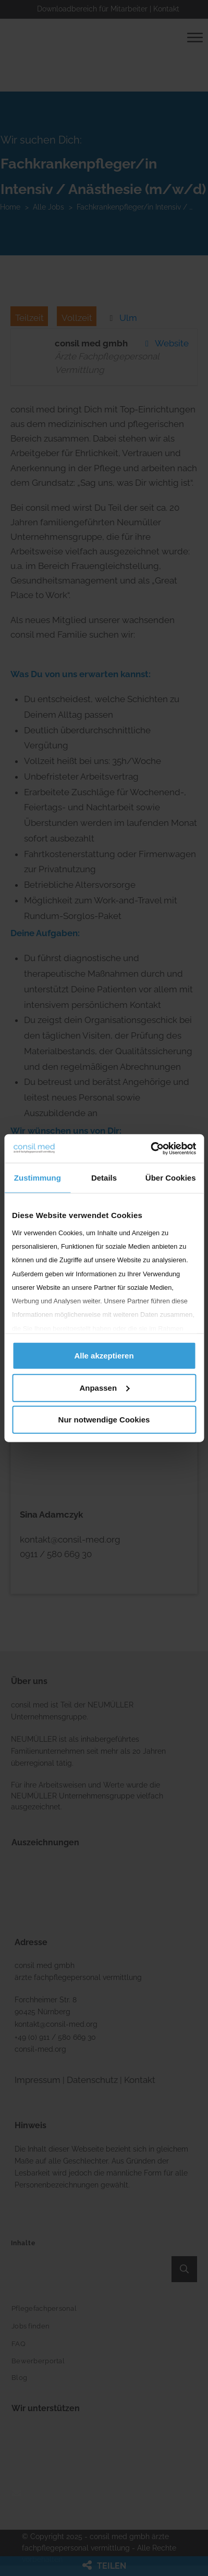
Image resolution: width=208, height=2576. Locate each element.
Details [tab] (104, 1177)
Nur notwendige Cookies (104, 1419)
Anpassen (104, 1387)
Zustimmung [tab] (37, 1177)
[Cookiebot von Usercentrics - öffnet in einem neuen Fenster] (150, 1148)
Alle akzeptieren (103, 1355)
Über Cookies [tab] (170, 1177)
